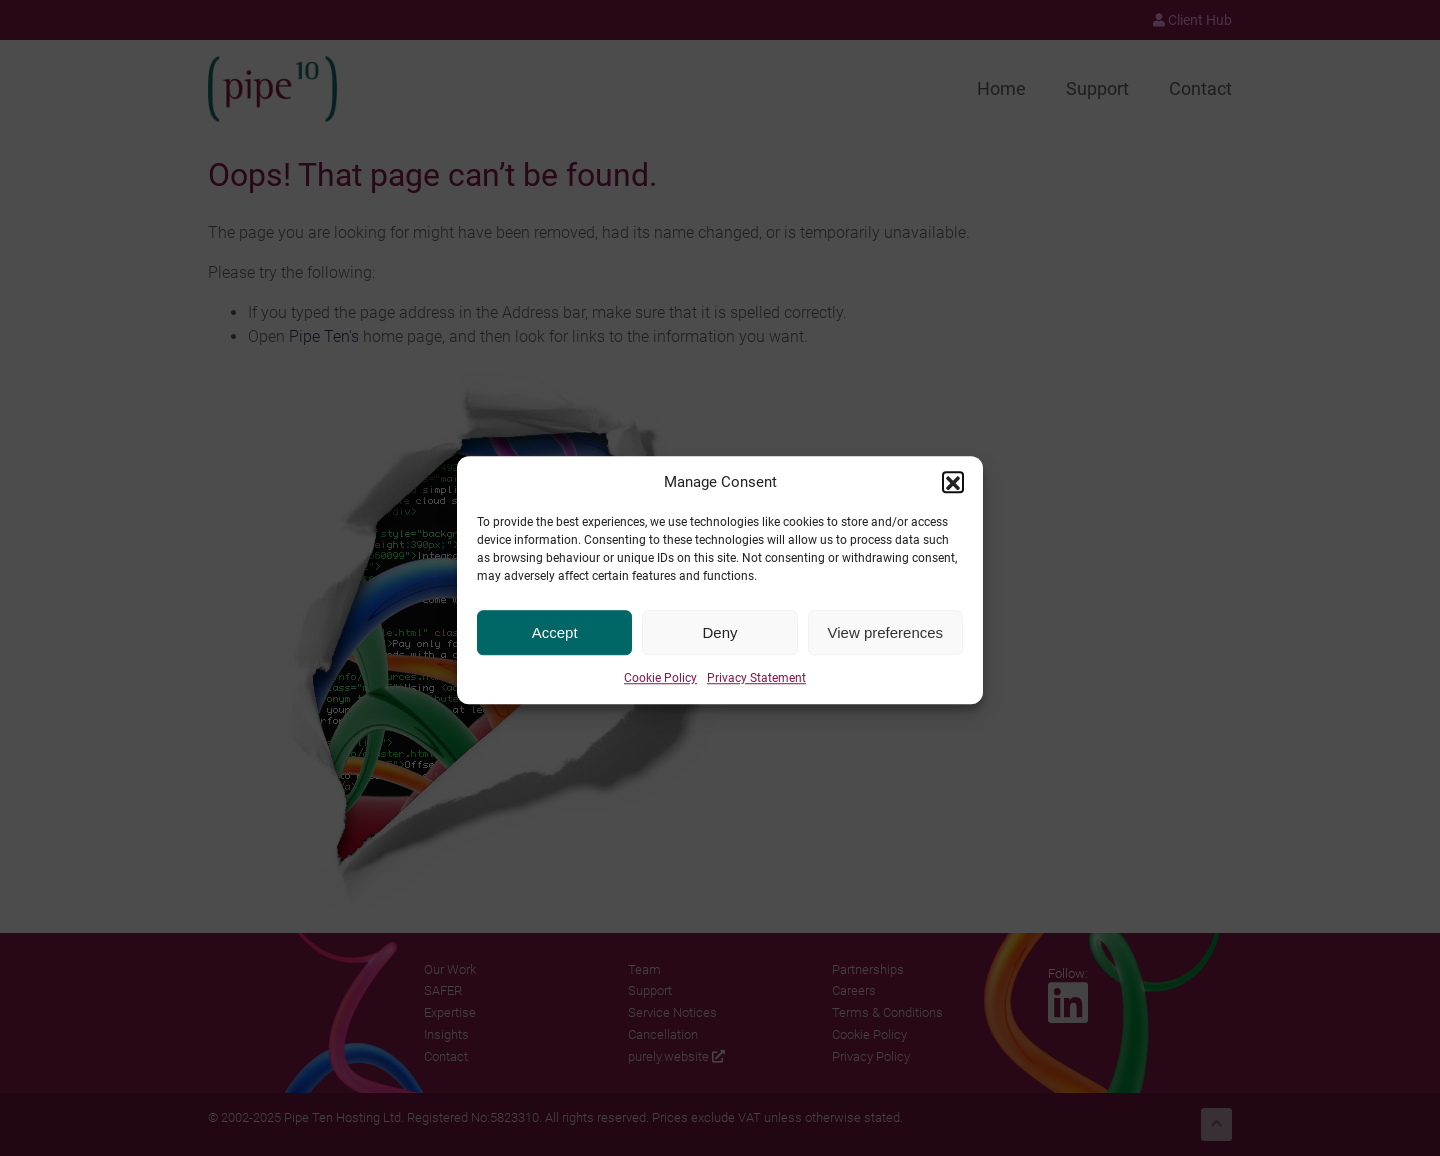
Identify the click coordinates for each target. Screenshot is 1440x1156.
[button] (953, 494)
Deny (719, 644)
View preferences (886, 644)
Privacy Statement (756, 690)
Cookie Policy (660, 690)
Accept (555, 644)
